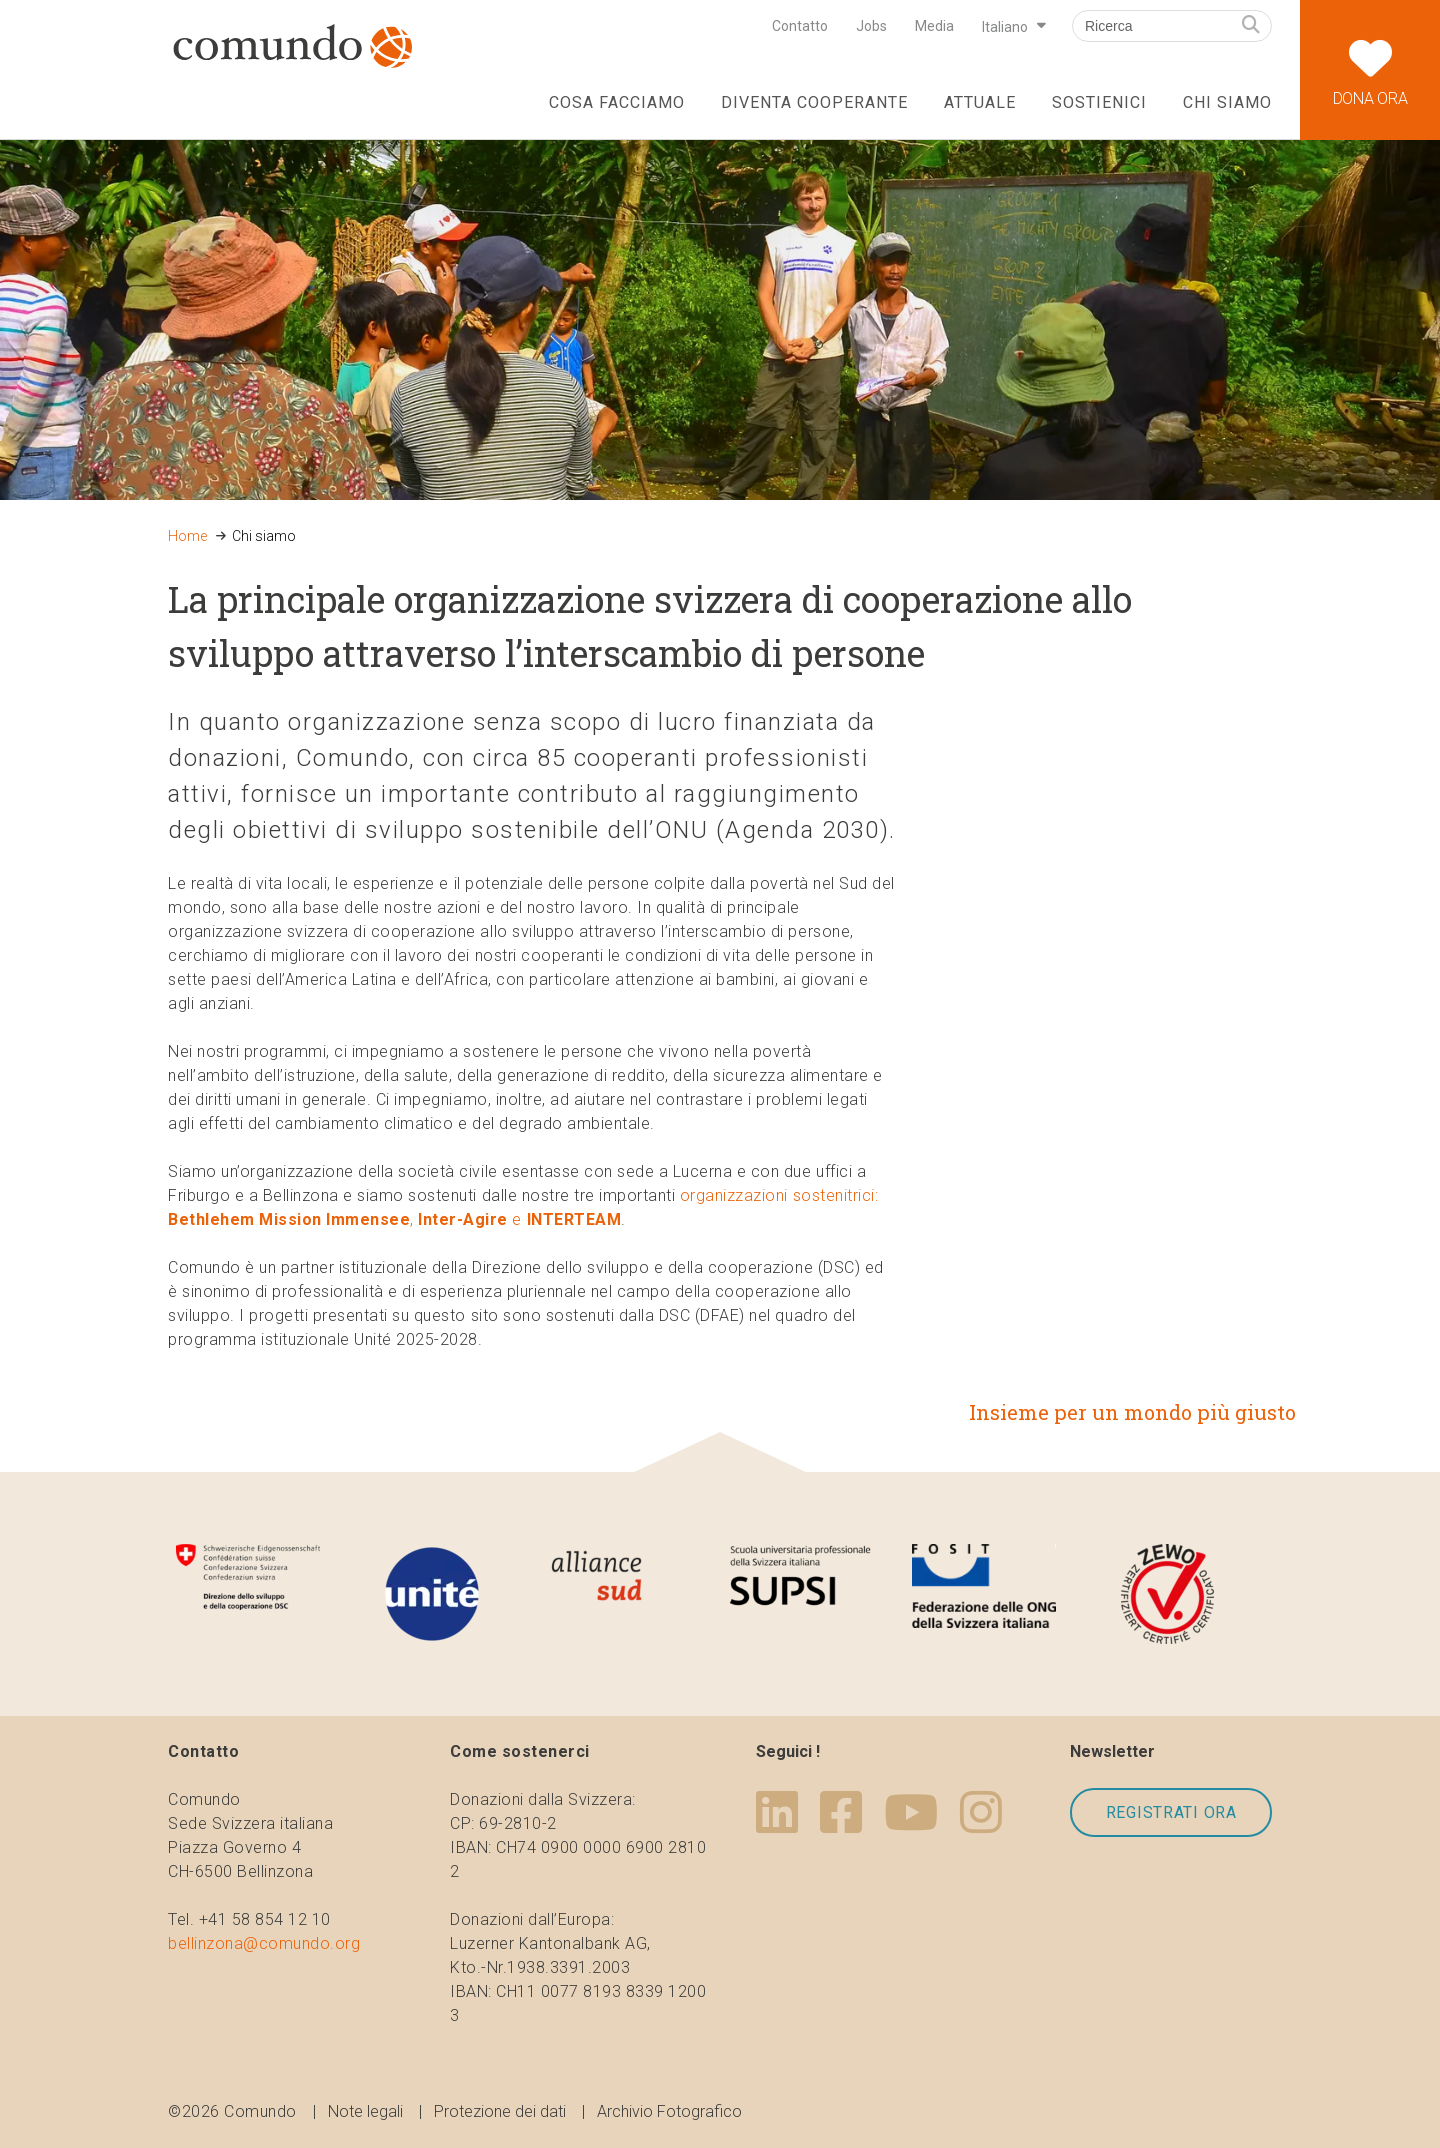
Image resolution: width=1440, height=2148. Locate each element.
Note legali (365, 2111)
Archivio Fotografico (669, 2111)
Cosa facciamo (616, 102)
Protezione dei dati (500, 2111)
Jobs (871, 26)
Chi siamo (1227, 102)
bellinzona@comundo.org (264, 1943)
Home (187, 536)
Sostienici (1099, 102)
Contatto (800, 26)
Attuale (980, 102)
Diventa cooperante (814, 102)
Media (934, 26)
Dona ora (1370, 54)
